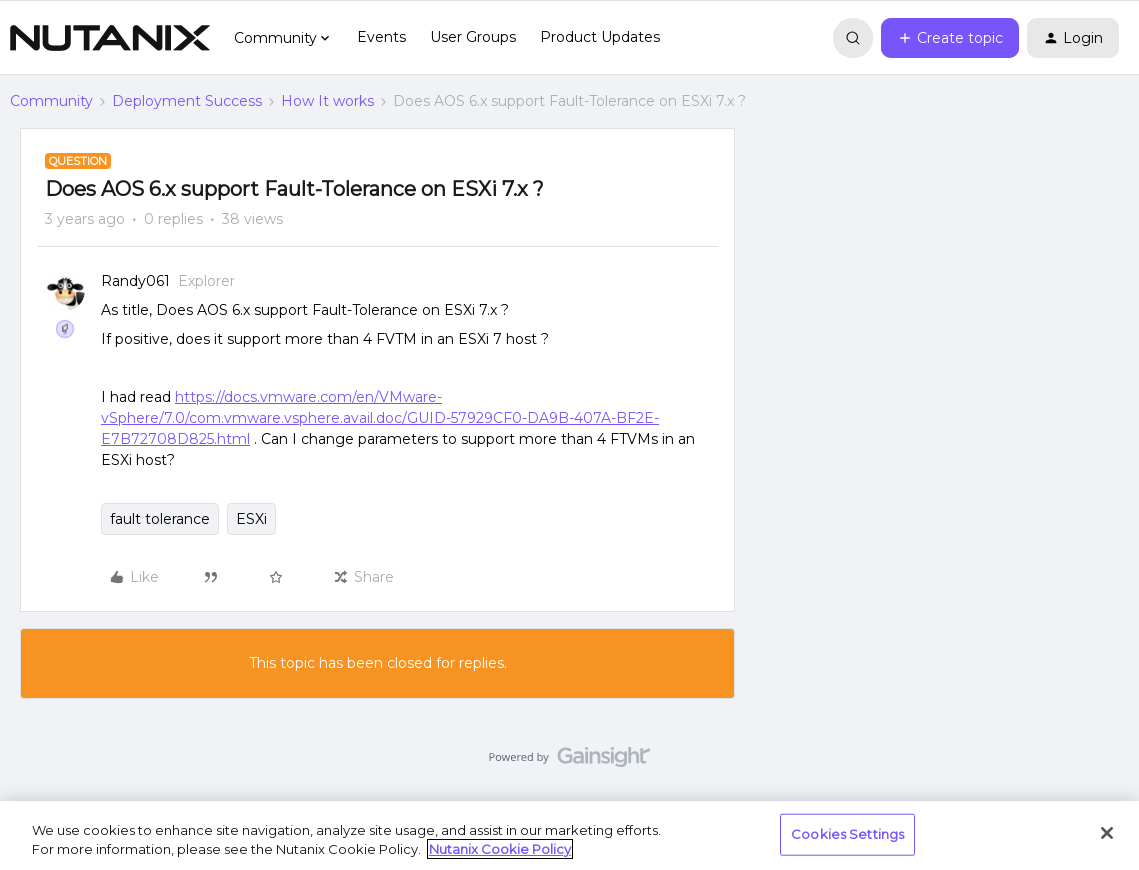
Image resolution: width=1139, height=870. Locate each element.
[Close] (1107, 833)
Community (51, 101)
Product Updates (600, 37)
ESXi (251, 519)
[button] (950, 38)
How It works (327, 101)
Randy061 (135, 281)
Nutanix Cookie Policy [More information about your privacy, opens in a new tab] (500, 849)
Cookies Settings (847, 834)
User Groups (473, 37)
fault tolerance (160, 519)
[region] (569, 835)
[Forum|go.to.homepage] (110, 38)
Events (381, 37)
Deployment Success (187, 101)
